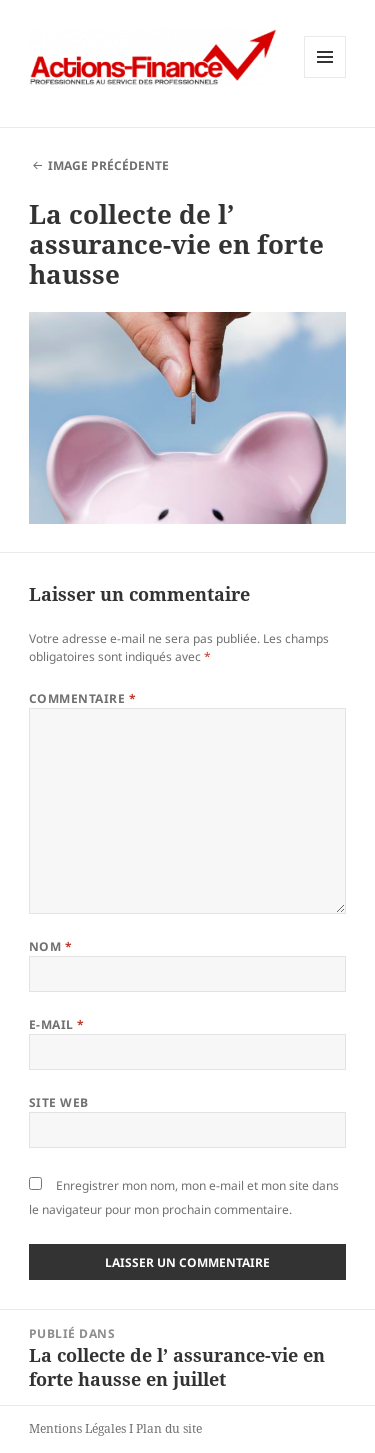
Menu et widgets (325, 77)
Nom (50, 946)
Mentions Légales (77, 1428)
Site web (59, 1102)
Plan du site (169, 1428)
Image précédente (108, 165)
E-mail (57, 1024)
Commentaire (82, 698)
